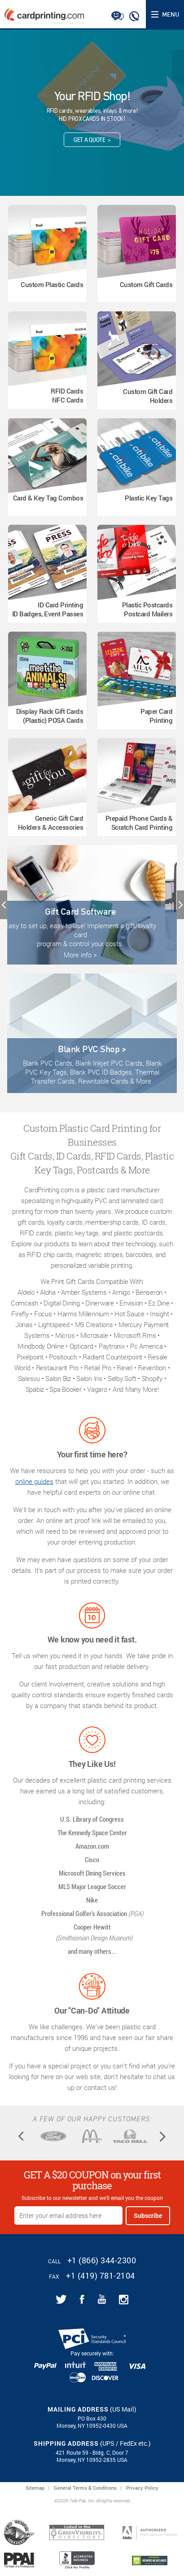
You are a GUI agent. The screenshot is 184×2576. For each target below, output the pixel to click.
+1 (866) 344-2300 (101, 2260)
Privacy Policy (142, 2488)
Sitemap (35, 2488)
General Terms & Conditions (85, 2488)
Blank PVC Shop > (92, 1048)
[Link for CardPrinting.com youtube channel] (102, 2299)
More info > (92, 954)
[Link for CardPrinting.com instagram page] (123, 2299)
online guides (34, 1481)
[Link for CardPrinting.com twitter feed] (61, 2299)
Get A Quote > (92, 139)
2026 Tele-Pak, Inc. (76, 2501)
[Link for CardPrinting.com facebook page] (82, 2299)
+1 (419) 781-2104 (100, 2275)
